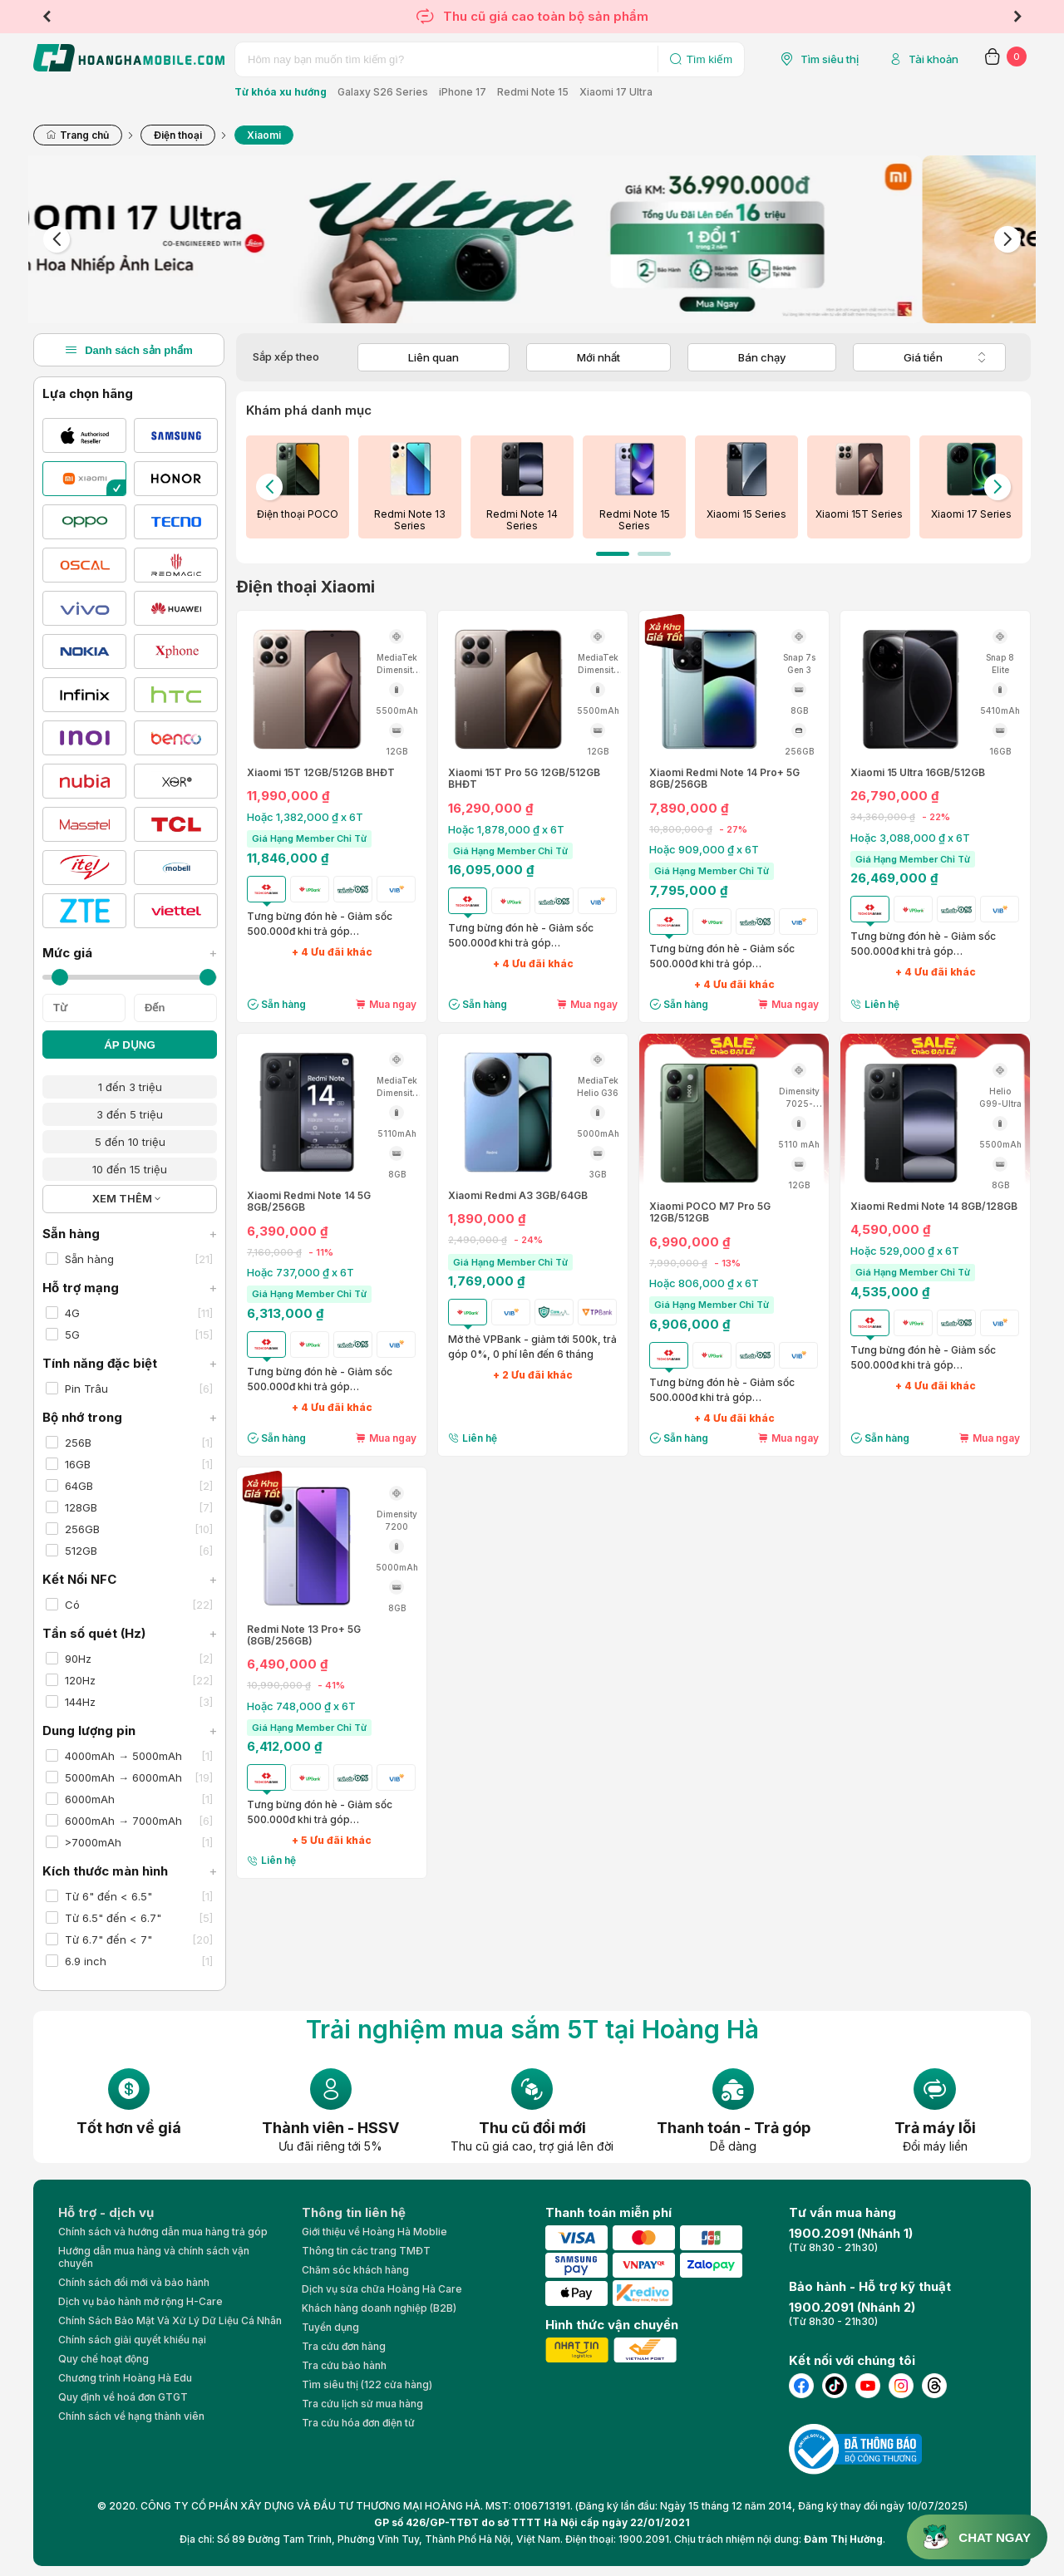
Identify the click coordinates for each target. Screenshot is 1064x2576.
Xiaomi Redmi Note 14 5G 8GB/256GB (309, 1201)
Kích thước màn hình (129, 1871)
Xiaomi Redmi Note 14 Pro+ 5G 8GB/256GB (724, 778)
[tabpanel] (297, 486)
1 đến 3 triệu (130, 1087)
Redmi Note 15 (533, 92)
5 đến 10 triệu (130, 1141)
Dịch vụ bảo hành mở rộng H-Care (140, 2301)
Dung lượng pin (129, 1730)
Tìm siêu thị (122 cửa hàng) (367, 2384)
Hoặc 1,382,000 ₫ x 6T (305, 816)
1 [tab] (612, 554)
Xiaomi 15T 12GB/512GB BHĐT (321, 773)
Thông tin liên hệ (354, 2212)
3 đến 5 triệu (129, 1114)
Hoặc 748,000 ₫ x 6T (301, 1706)
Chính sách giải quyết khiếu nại (132, 2339)
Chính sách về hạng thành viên (131, 2416)
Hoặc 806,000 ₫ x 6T (704, 1283)
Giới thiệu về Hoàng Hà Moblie (374, 2231)
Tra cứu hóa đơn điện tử (358, 2422)
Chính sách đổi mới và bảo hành (133, 2282)
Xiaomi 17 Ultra (616, 92)
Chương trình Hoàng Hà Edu (125, 2378)
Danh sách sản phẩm (129, 349)
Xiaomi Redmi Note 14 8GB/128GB (933, 1206)
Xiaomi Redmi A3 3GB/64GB (518, 1196)
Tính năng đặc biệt (129, 1363)
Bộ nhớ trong (129, 1417)
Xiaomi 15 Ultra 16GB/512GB (917, 773)
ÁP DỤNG (129, 1045)
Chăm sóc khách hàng (355, 2270)
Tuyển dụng (330, 2327)
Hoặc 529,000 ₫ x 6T (904, 1250)
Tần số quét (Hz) (129, 1633)
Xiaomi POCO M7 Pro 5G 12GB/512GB (710, 1212)
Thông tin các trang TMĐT (366, 2250)
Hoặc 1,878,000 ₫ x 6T (506, 829)
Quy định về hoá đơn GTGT (123, 2397)
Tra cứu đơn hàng (344, 2346)
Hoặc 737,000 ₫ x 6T (300, 1272)
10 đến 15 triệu (129, 1169)
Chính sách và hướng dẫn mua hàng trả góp (163, 2231)
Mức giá (129, 953)
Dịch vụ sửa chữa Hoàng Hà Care (382, 2289)
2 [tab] (654, 554)
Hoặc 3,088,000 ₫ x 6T (910, 837)
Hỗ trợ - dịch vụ (106, 2212)
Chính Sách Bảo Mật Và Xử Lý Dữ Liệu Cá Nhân (170, 2320)
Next (1017, 16)
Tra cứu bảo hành (344, 2365)
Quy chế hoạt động (103, 2358)
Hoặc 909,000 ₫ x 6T (704, 849)
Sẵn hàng (129, 1233)
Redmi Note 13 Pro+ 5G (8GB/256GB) (304, 1635)
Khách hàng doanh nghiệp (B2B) (379, 2308)
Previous (46, 16)
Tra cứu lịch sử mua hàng (362, 2403)
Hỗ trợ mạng (129, 1287)
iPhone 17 (462, 92)
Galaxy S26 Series (382, 92)
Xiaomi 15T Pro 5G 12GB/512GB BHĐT (524, 778)
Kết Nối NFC (129, 1579)
